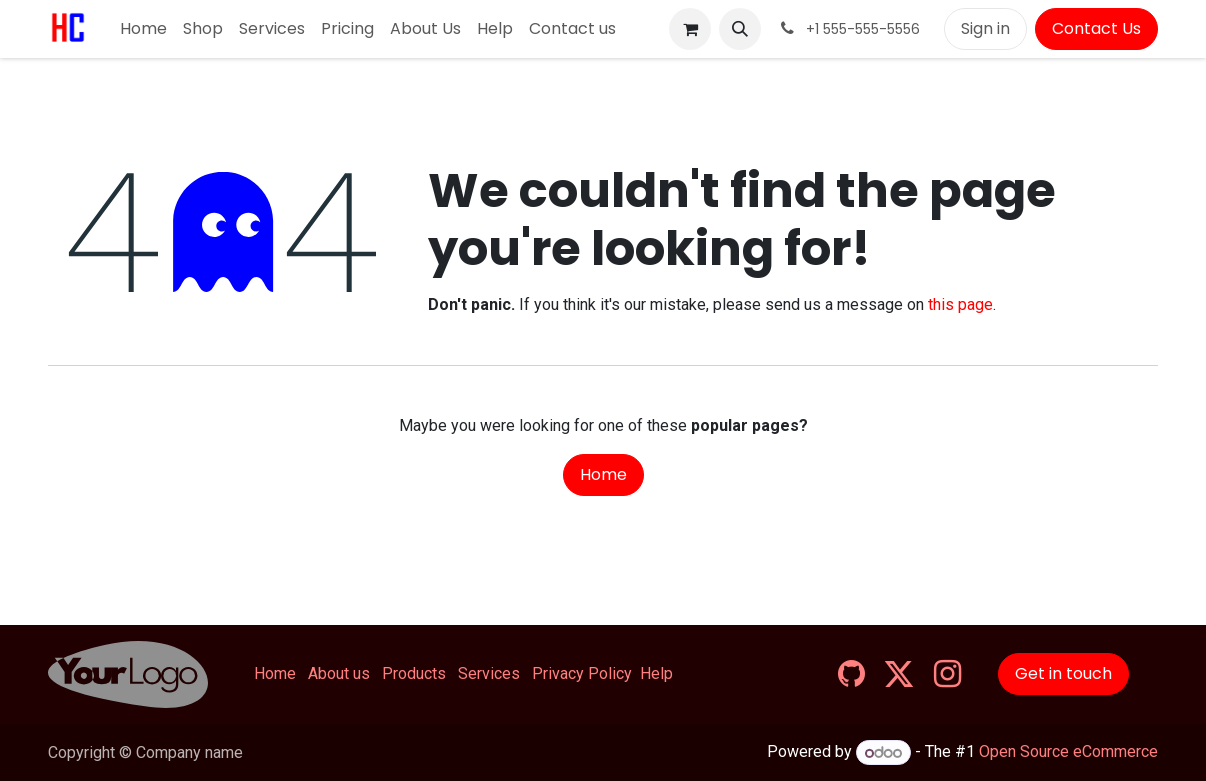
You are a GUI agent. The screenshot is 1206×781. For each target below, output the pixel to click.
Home (603, 474)
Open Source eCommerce (1068, 752)
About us (339, 673)
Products (414, 673)
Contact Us (1096, 28)
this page (960, 304)
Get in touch (1063, 673)
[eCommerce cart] (690, 29)
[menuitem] (143, 29)
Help (656, 673)
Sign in (985, 28)
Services (489, 673)
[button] (740, 29)
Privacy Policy (582, 673)
